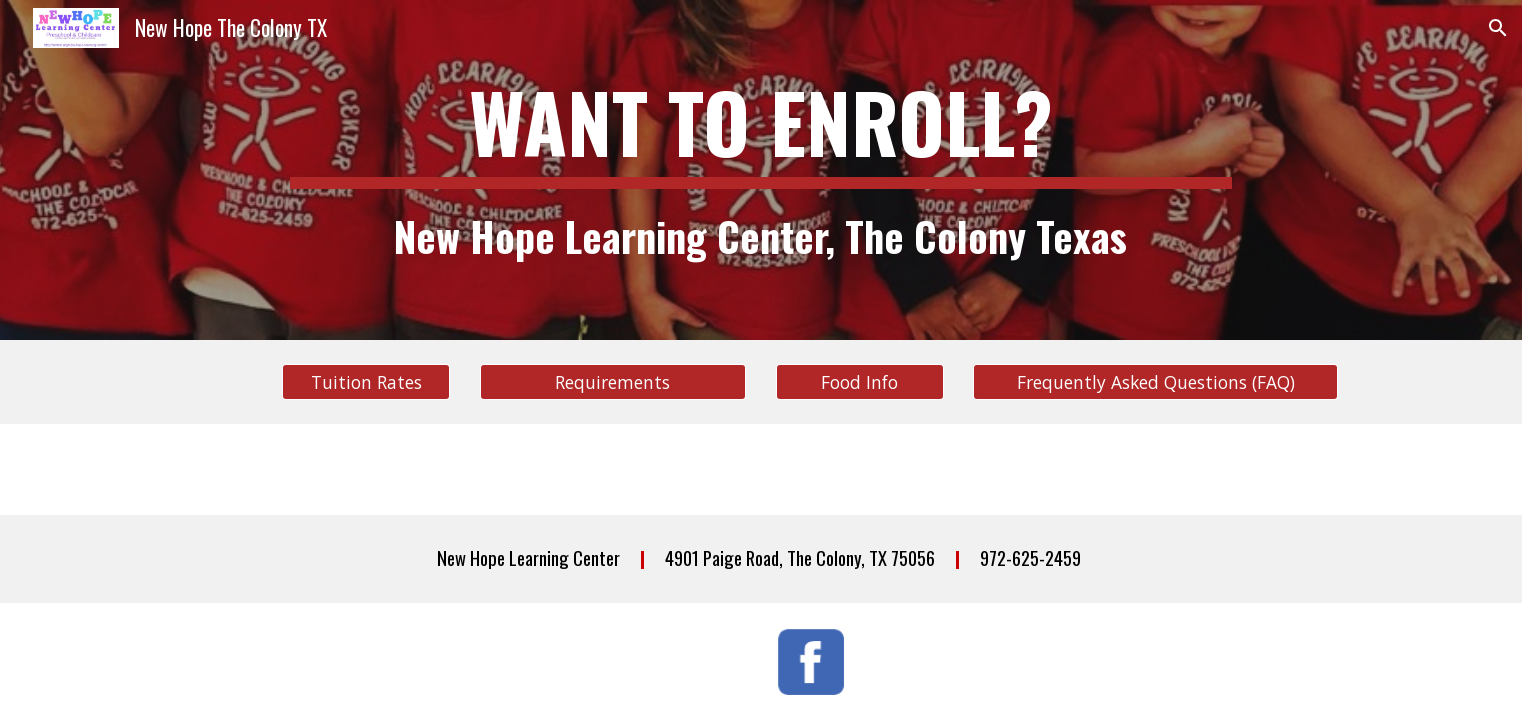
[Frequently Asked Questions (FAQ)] (1155, 382)
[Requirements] (613, 382)
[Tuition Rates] (366, 382)
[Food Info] (860, 382)
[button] (1498, 28)
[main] (760, 170)
